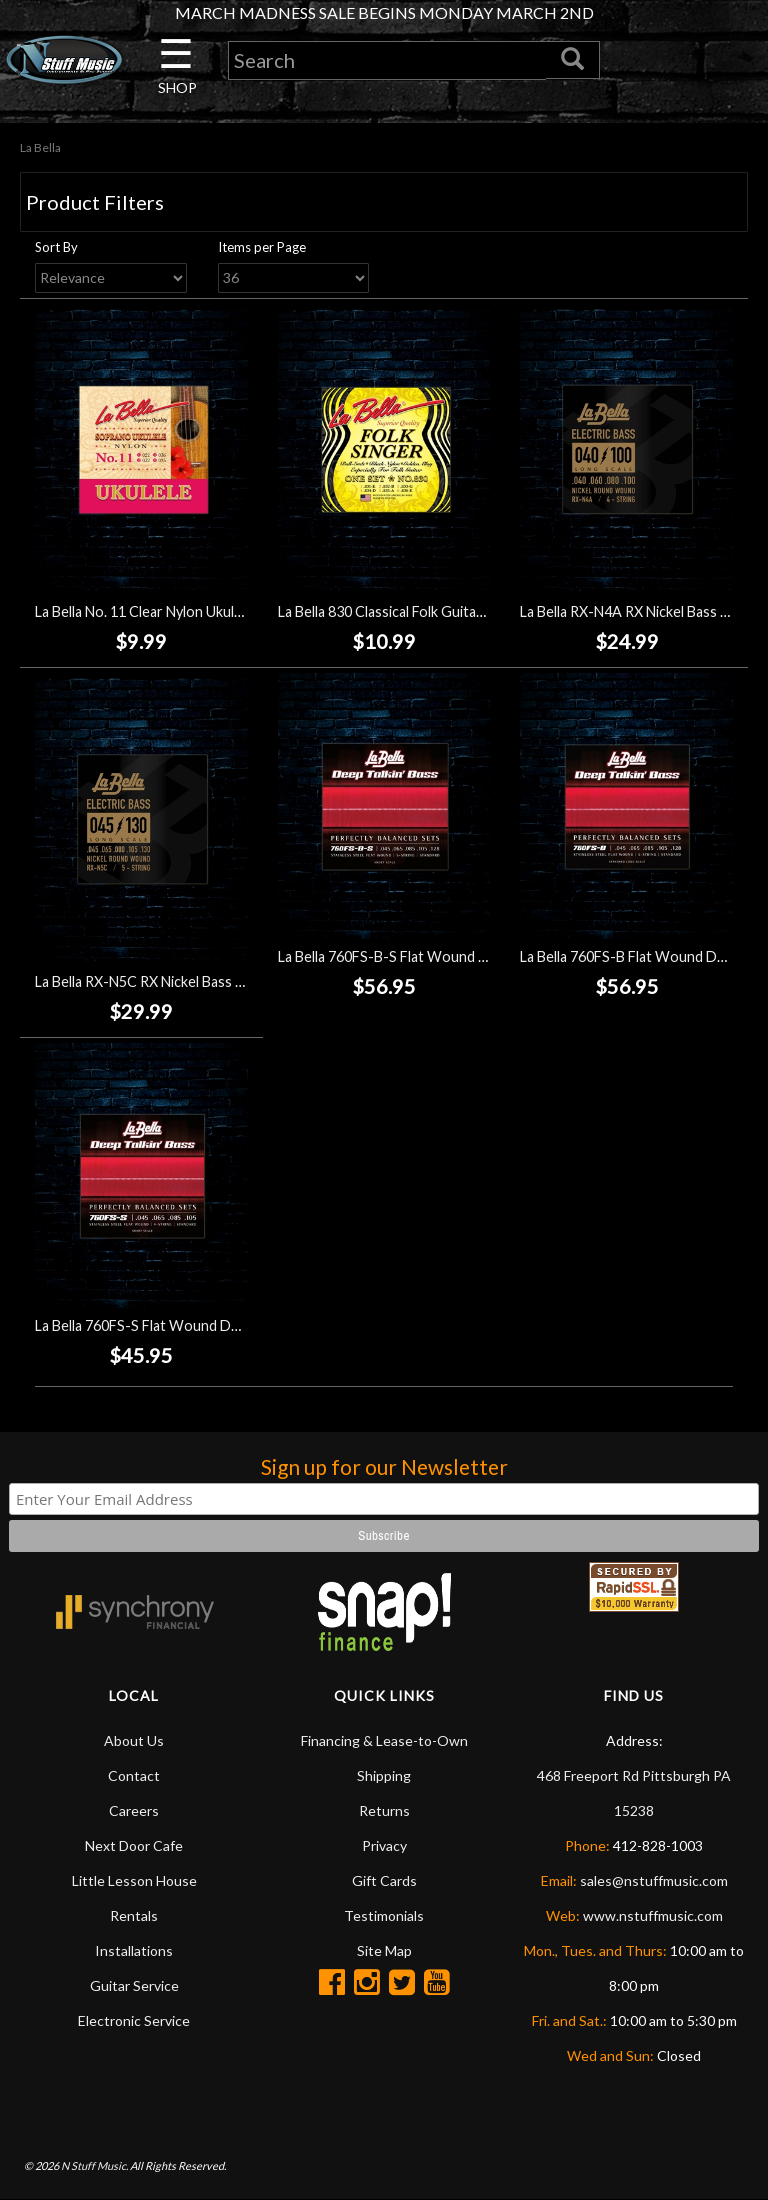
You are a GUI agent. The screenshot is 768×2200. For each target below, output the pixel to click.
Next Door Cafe (134, 1845)
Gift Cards (384, 1880)
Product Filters (95, 202)
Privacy (384, 1845)
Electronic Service (134, 2020)
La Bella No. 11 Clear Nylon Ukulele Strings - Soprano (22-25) (226, 611)
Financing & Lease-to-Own (384, 1740)
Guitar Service (134, 1985)
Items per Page (262, 247)
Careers (134, 1810)
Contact (134, 1775)
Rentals (134, 1915)
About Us (134, 1740)
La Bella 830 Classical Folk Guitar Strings (404, 611)
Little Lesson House (134, 1880)
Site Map (384, 1950)
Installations (134, 1950)
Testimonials (384, 1915)
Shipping (384, 1775)
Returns (384, 1810)
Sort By (56, 247)
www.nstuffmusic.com (653, 1915)
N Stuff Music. (94, 2165)
